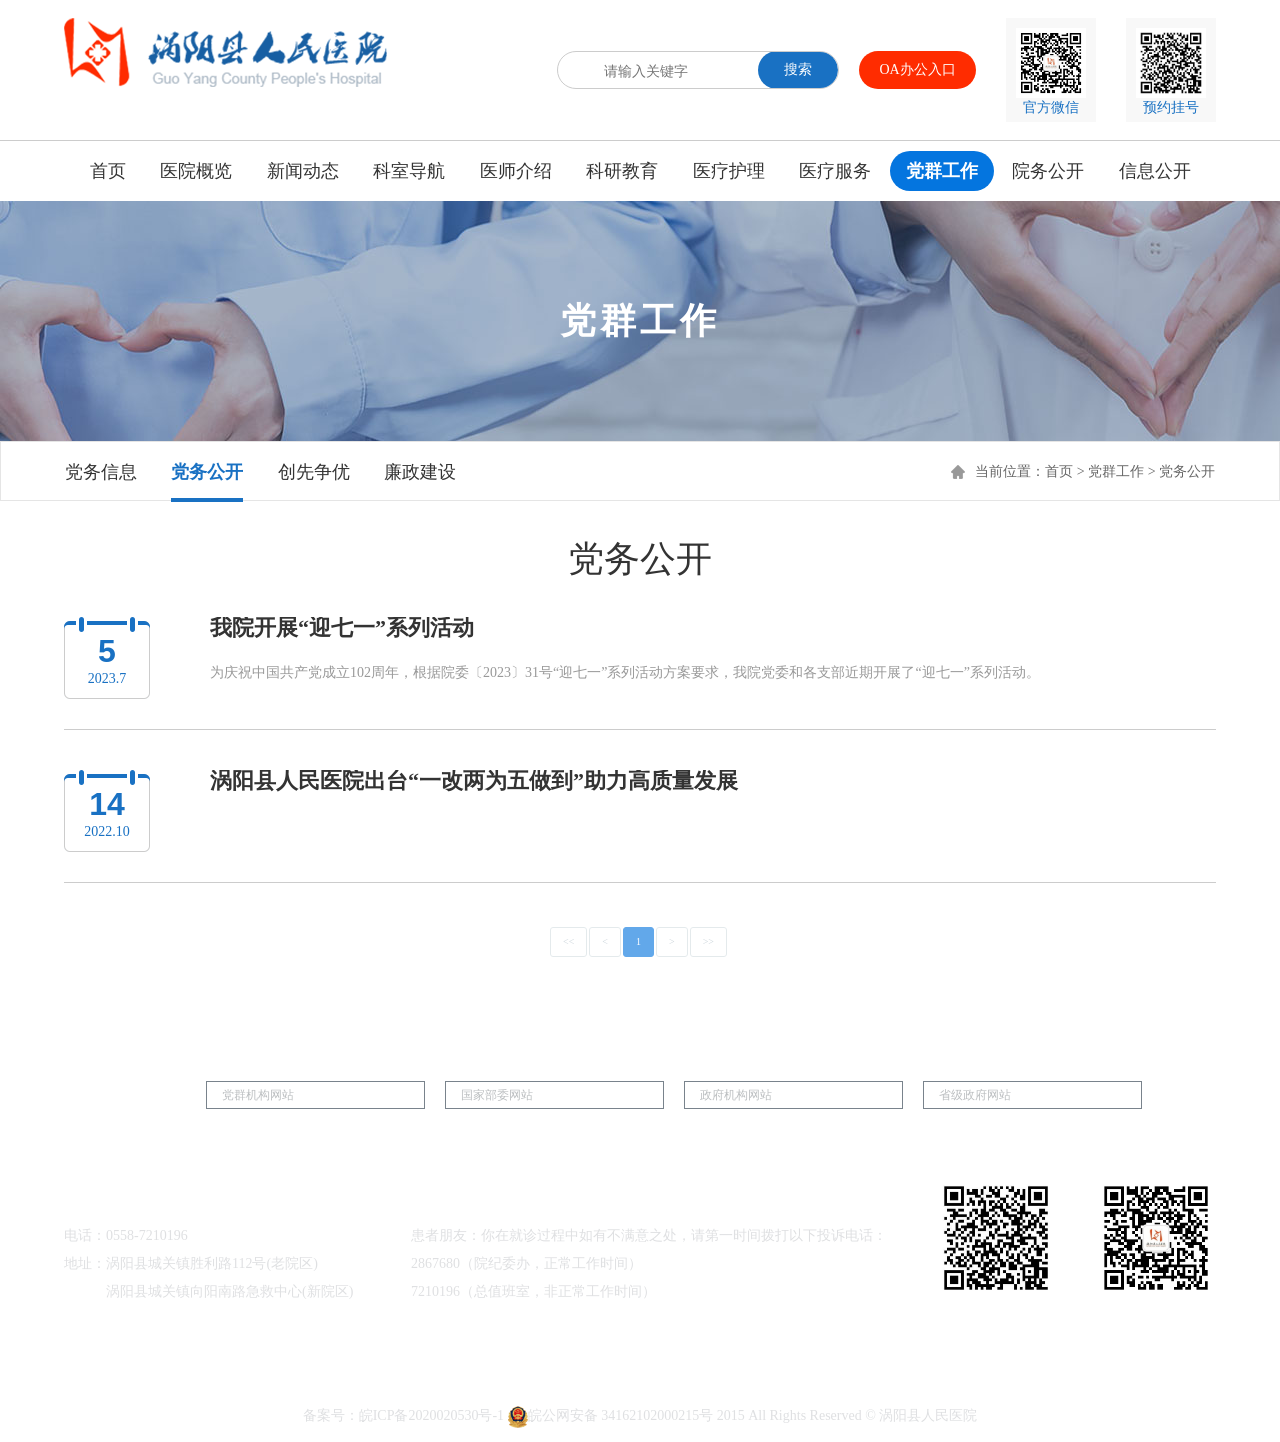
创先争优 (314, 472)
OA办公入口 (917, 69)
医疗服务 (835, 171)
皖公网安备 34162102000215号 (611, 1415)
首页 (108, 171)
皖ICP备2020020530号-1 (431, 1415)
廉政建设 (420, 472)
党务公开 (207, 472)
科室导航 (409, 171)
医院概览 (196, 171)
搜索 (798, 69)
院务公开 (1048, 171)
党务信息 (101, 472)
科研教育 (622, 171)
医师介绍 (516, 171)
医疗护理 (729, 171)
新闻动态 (303, 171)
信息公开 (1155, 171)
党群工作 (942, 171)
